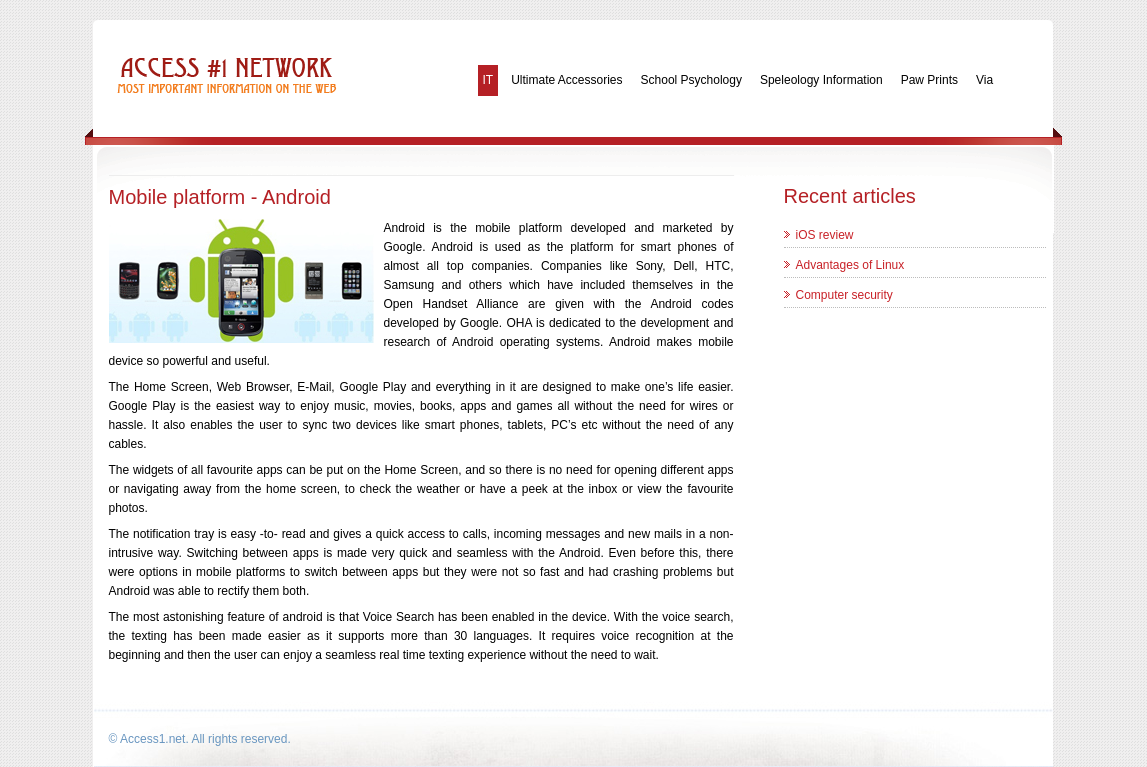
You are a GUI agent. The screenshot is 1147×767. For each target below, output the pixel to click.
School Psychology (691, 80)
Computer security (844, 295)
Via (984, 80)
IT (488, 80)
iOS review (825, 235)
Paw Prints (929, 80)
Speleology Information (821, 80)
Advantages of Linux (850, 265)
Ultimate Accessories (566, 80)
